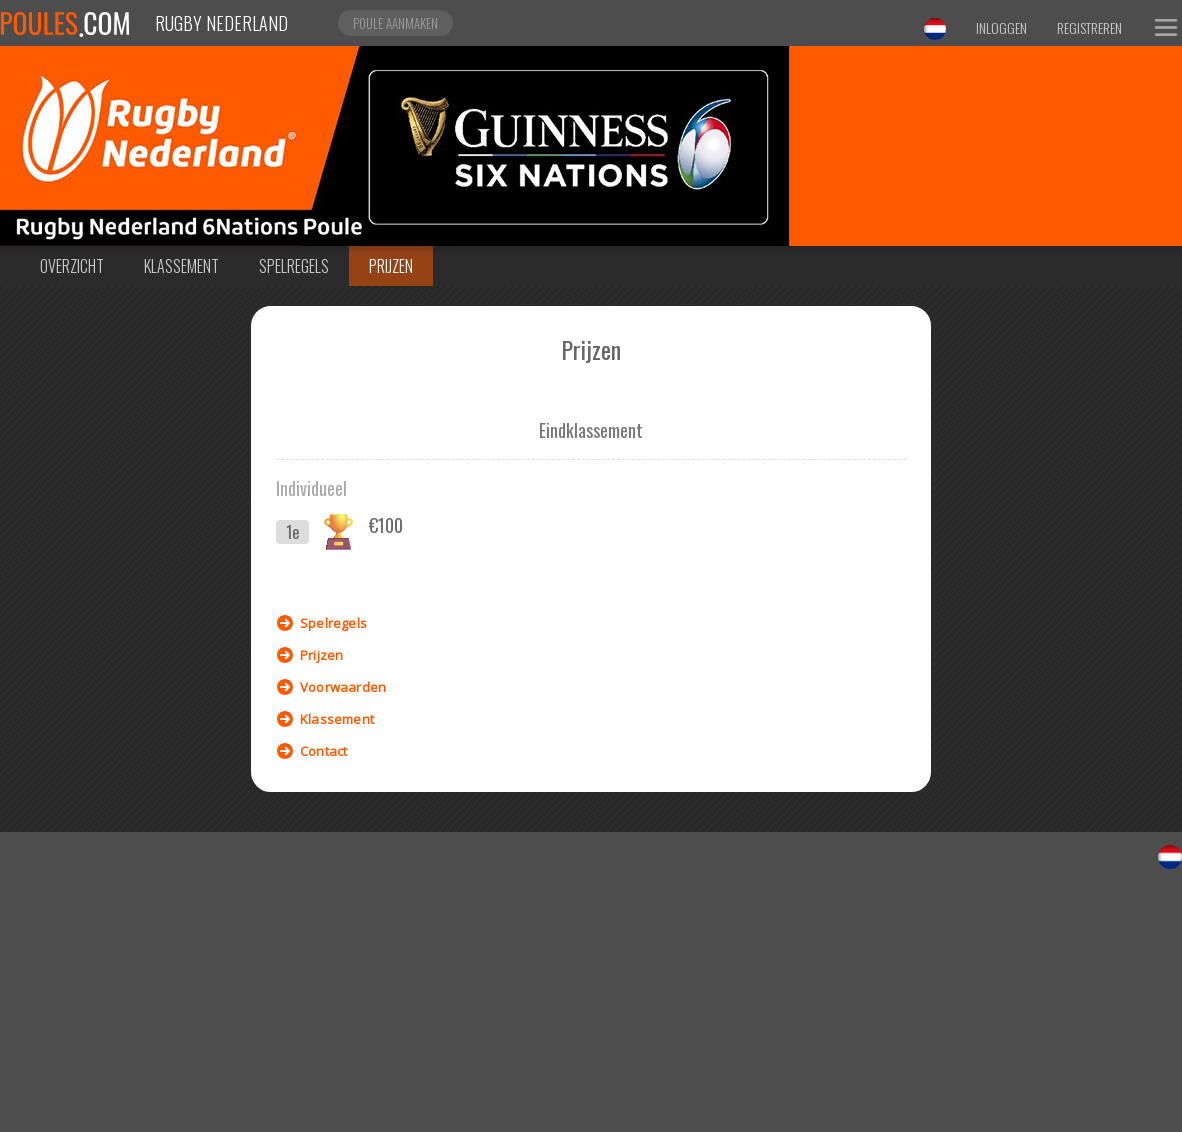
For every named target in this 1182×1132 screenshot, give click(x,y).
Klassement (181, 266)
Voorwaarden (343, 687)
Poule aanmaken (395, 23)
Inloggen (1001, 27)
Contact (323, 751)
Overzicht (72, 266)
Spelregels (294, 266)
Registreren (1089, 27)
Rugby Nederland (221, 23)
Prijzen (391, 266)
